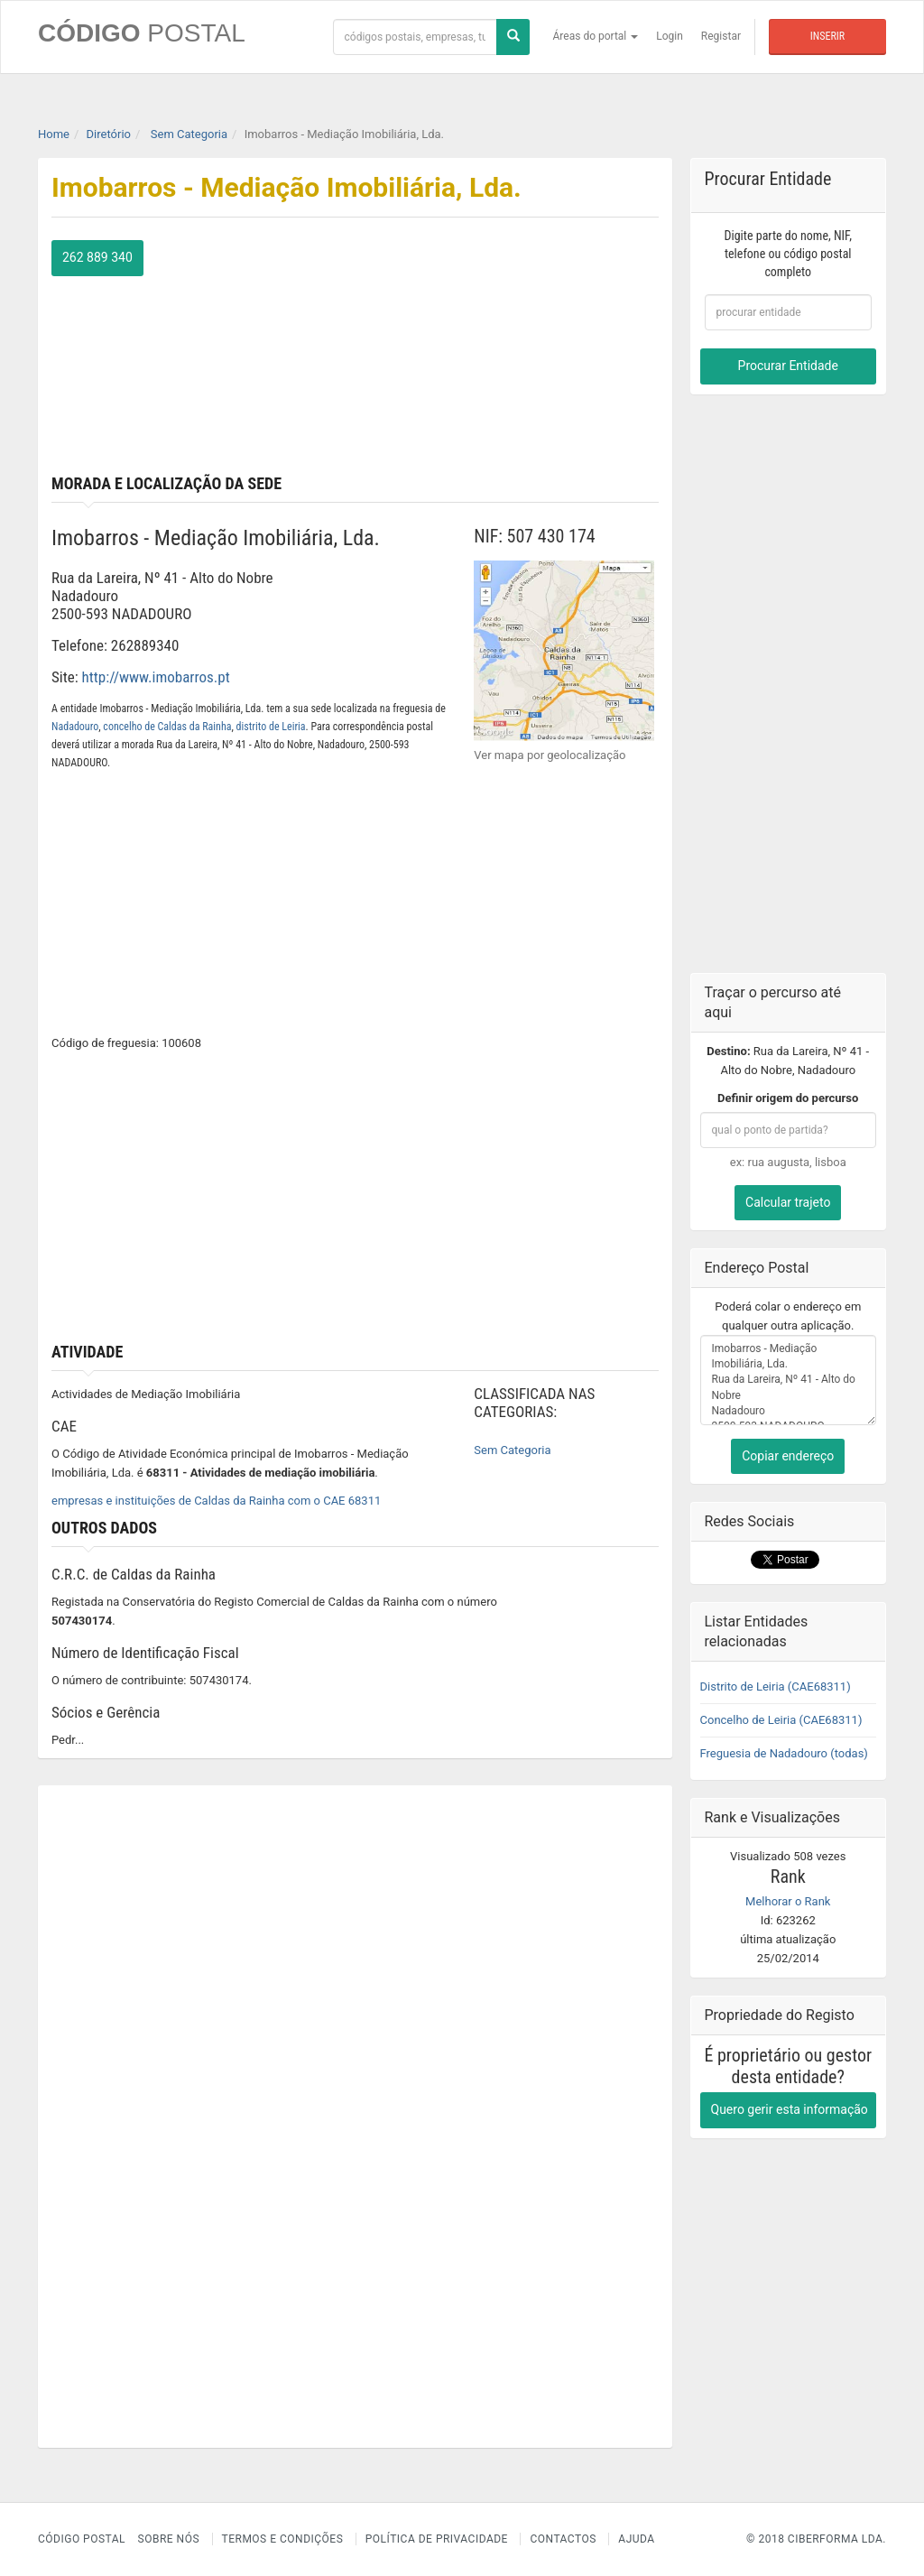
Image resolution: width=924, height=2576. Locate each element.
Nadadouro (74, 726)
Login (669, 36)
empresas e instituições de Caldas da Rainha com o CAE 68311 (216, 1500)
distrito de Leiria (271, 726)
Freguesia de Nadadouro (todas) (784, 1753)
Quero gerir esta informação (789, 2109)
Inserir (827, 36)
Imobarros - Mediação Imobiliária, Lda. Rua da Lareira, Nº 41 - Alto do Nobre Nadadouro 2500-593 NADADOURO (788, 1380)
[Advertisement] (513, 353)
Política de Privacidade (436, 2539)
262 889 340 (97, 257)
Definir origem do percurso (787, 1098)
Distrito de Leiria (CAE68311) (775, 1686)
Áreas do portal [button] (596, 36)
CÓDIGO (141, 33)
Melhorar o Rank (787, 1901)
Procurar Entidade (788, 365)
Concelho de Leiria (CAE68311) (781, 1720)
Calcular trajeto (787, 1202)
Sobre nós (169, 2539)
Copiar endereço (788, 1456)
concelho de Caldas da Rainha (167, 726)
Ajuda (636, 2539)
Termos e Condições (283, 2539)
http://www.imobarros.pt (156, 677)
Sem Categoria (512, 1450)
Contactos (563, 2539)
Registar (721, 36)
